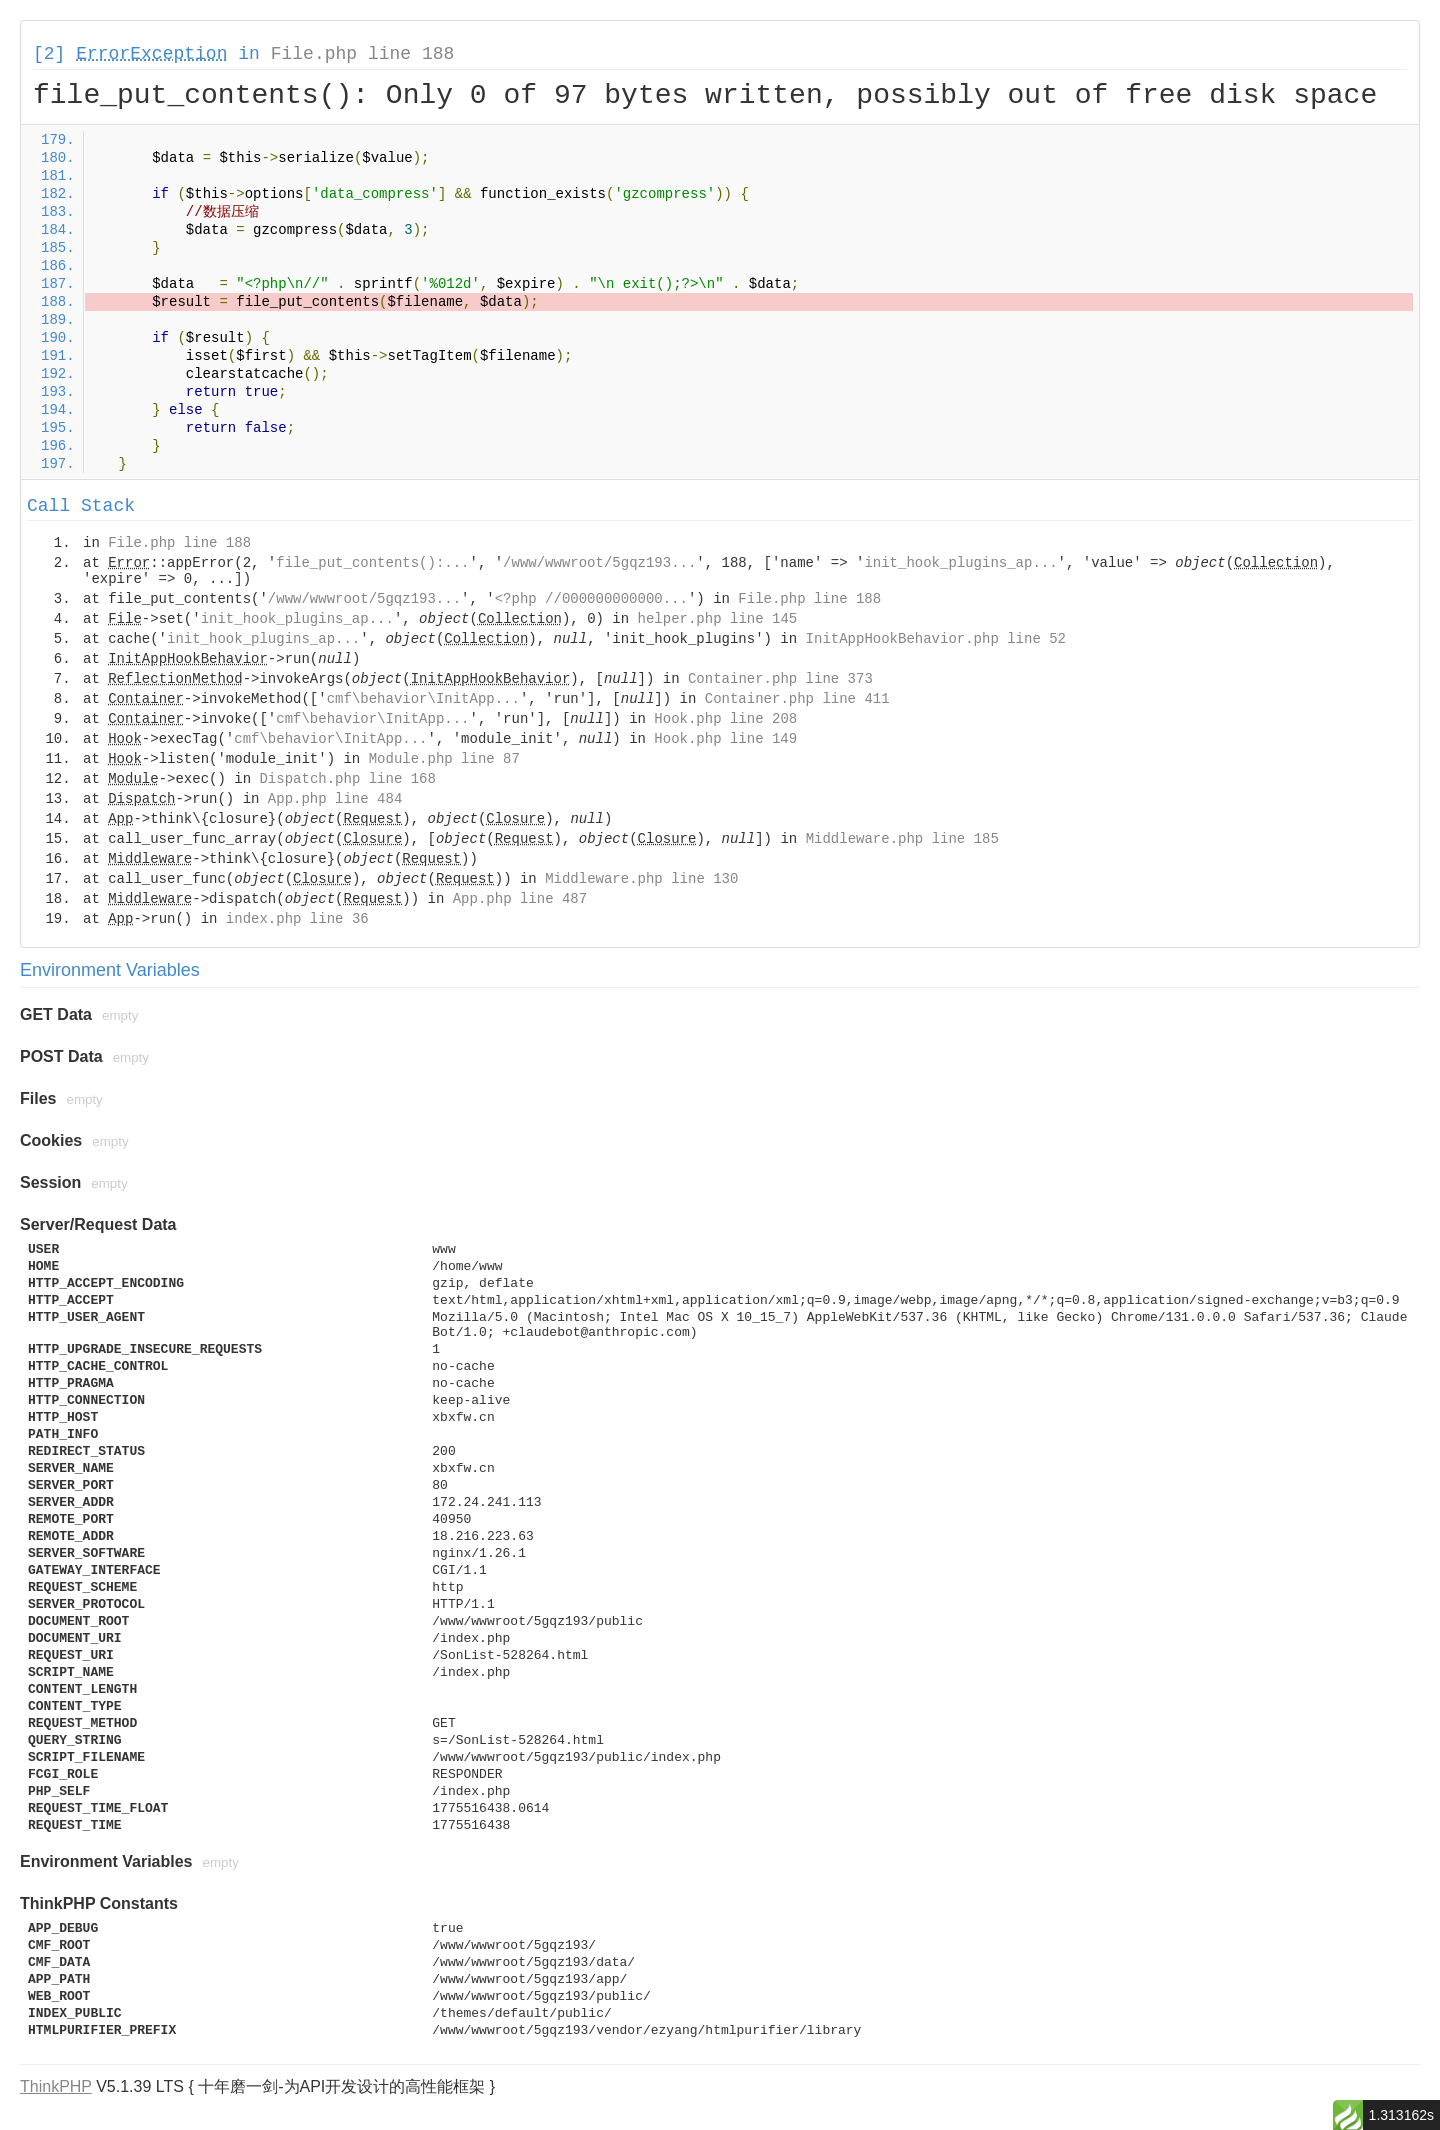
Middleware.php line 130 (641, 879)
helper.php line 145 (718, 619)
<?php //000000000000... (591, 599)
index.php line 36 (297, 919)
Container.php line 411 (797, 699)
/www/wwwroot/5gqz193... (599, 563)
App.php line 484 (335, 799)
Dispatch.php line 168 (347, 779)
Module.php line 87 (444, 759)
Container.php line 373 (780, 679)
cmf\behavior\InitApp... (423, 699)
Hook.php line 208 (725, 719)
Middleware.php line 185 (902, 839)
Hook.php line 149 (725, 739)
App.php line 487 (520, 899)
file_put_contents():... (372, 563)
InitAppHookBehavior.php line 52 (936, 639)
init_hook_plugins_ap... (960, 563)
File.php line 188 (363, 54)
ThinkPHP (56, 2086)
